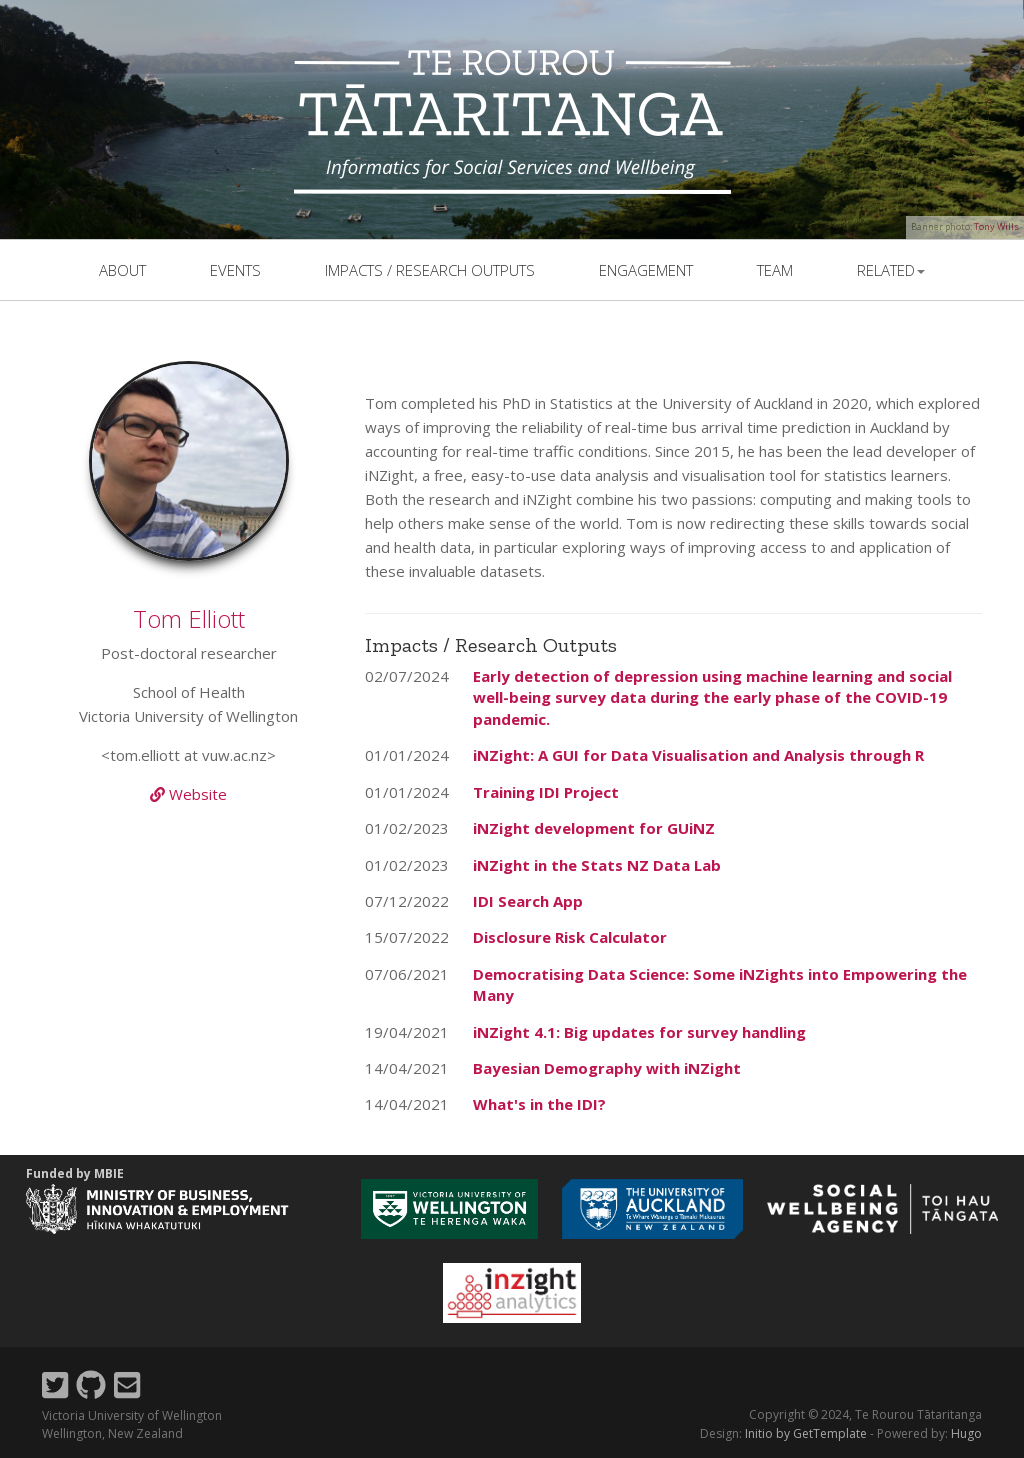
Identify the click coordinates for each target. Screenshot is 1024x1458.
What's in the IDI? (539, 1104)
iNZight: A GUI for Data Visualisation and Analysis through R (698, 755)
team (775, 270)
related (891, 270)
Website (188, 794)
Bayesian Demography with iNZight (607, 1068)
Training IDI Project (546, 792)
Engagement (646, 270)
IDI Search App (528, 901)
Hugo (966, 1433)
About (122, 270)
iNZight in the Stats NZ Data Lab (597, 865)
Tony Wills (996, 226)
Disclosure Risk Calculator (570, 937)
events (235, 270)
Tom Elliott (189, 618)
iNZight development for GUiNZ (594, 828)
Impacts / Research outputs (430, 270)
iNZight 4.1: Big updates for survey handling (639, 1032)
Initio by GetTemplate (806, 1433)
